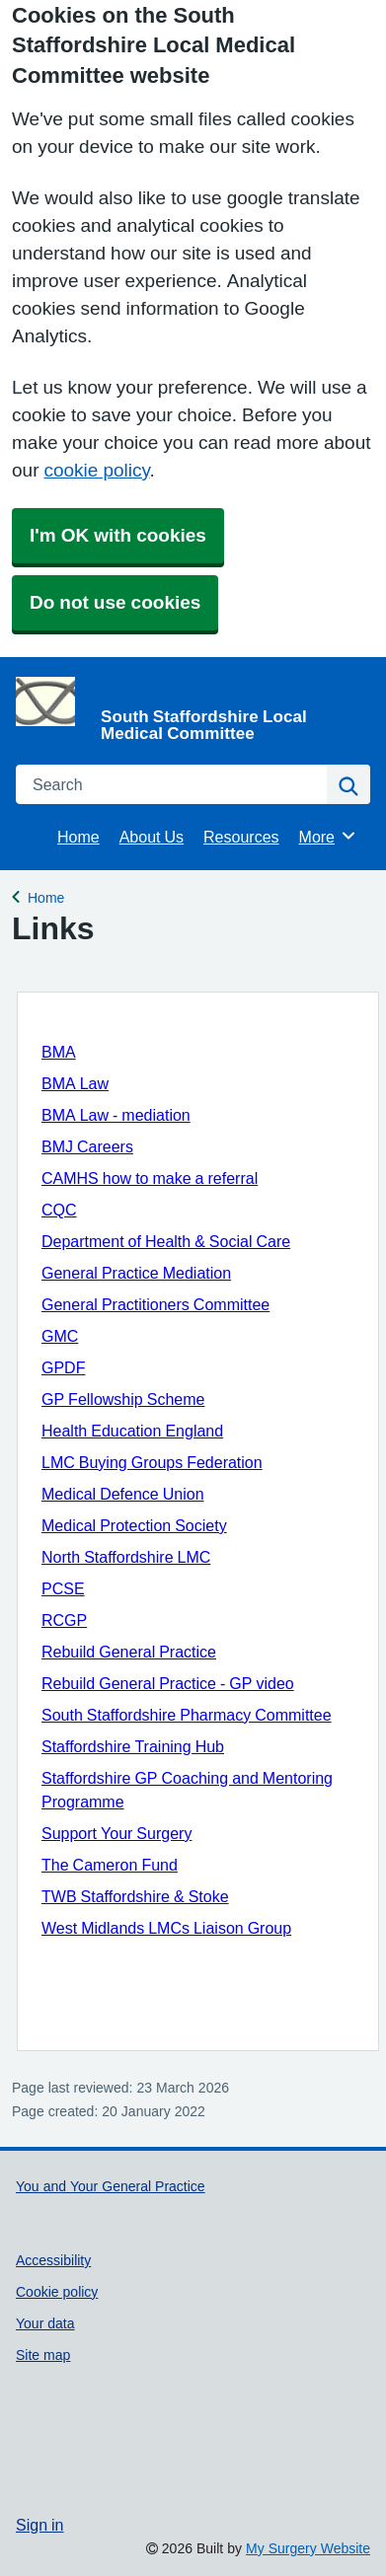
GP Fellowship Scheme (122, 1399)
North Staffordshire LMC (125, 1557)
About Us (151, 837)
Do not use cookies (115, 602)
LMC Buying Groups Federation (152, 1462)
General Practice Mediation (136, 1273)
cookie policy (96, 470)
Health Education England (132, 1430)
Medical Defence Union (122, 1494)
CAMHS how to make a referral (149, 1178)
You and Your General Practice (110, 2186)
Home (78, 837)
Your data (45, 2323)
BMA (58, 1052)
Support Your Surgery (116, 1833)
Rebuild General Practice (128, 1651)
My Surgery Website (308, 2548)
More (328, 835)
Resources (240, 837)
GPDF (63, 1367)
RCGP (64, 1620)
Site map (43, 2355)
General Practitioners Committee (155, 1304)
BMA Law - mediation (116, 1115)
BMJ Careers (87, 1146)
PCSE (63, 1588)
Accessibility (53, 2260)
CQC (59, 1209)
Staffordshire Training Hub (132, 1746)
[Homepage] (189, 709)
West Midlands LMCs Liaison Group (166, 1928)
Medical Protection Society (134, 1525)
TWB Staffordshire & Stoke (135, 1896)
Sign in (39, 2525)
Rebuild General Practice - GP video (167, 1683)
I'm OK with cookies (118, 535)
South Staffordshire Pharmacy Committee (186, 1715)
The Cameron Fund (109, 1865)
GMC (59, 1336)
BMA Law (75, 1083)
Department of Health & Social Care (165, 1241)
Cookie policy (57, 2292)
